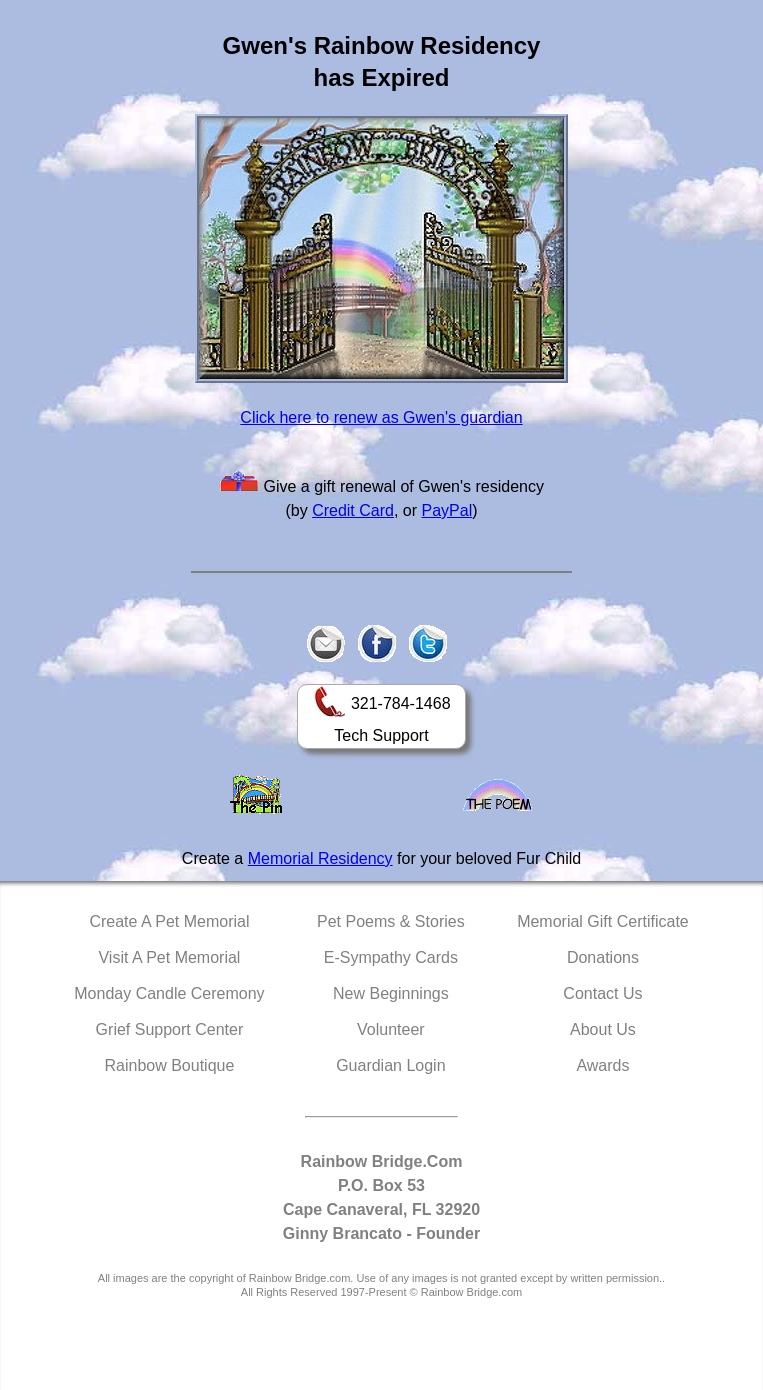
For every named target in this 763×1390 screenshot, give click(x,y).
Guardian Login (390, 1065)
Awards (602, 1065)
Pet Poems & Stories (391, 921)
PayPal (447, 510)
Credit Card (353, 510)
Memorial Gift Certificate (603, 921)
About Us (603, 1029)
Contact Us (602, 993)
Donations (603, 957)
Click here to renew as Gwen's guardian (381, 417)
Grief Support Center (170, 1029)
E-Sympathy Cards (391, 957)
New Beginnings (391, 993)
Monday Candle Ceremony (169, 993)
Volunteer (391, 1029)
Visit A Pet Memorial (169, 957)
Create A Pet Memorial (169, 921)
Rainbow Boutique (169, 1065)
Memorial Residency (320, 858)
